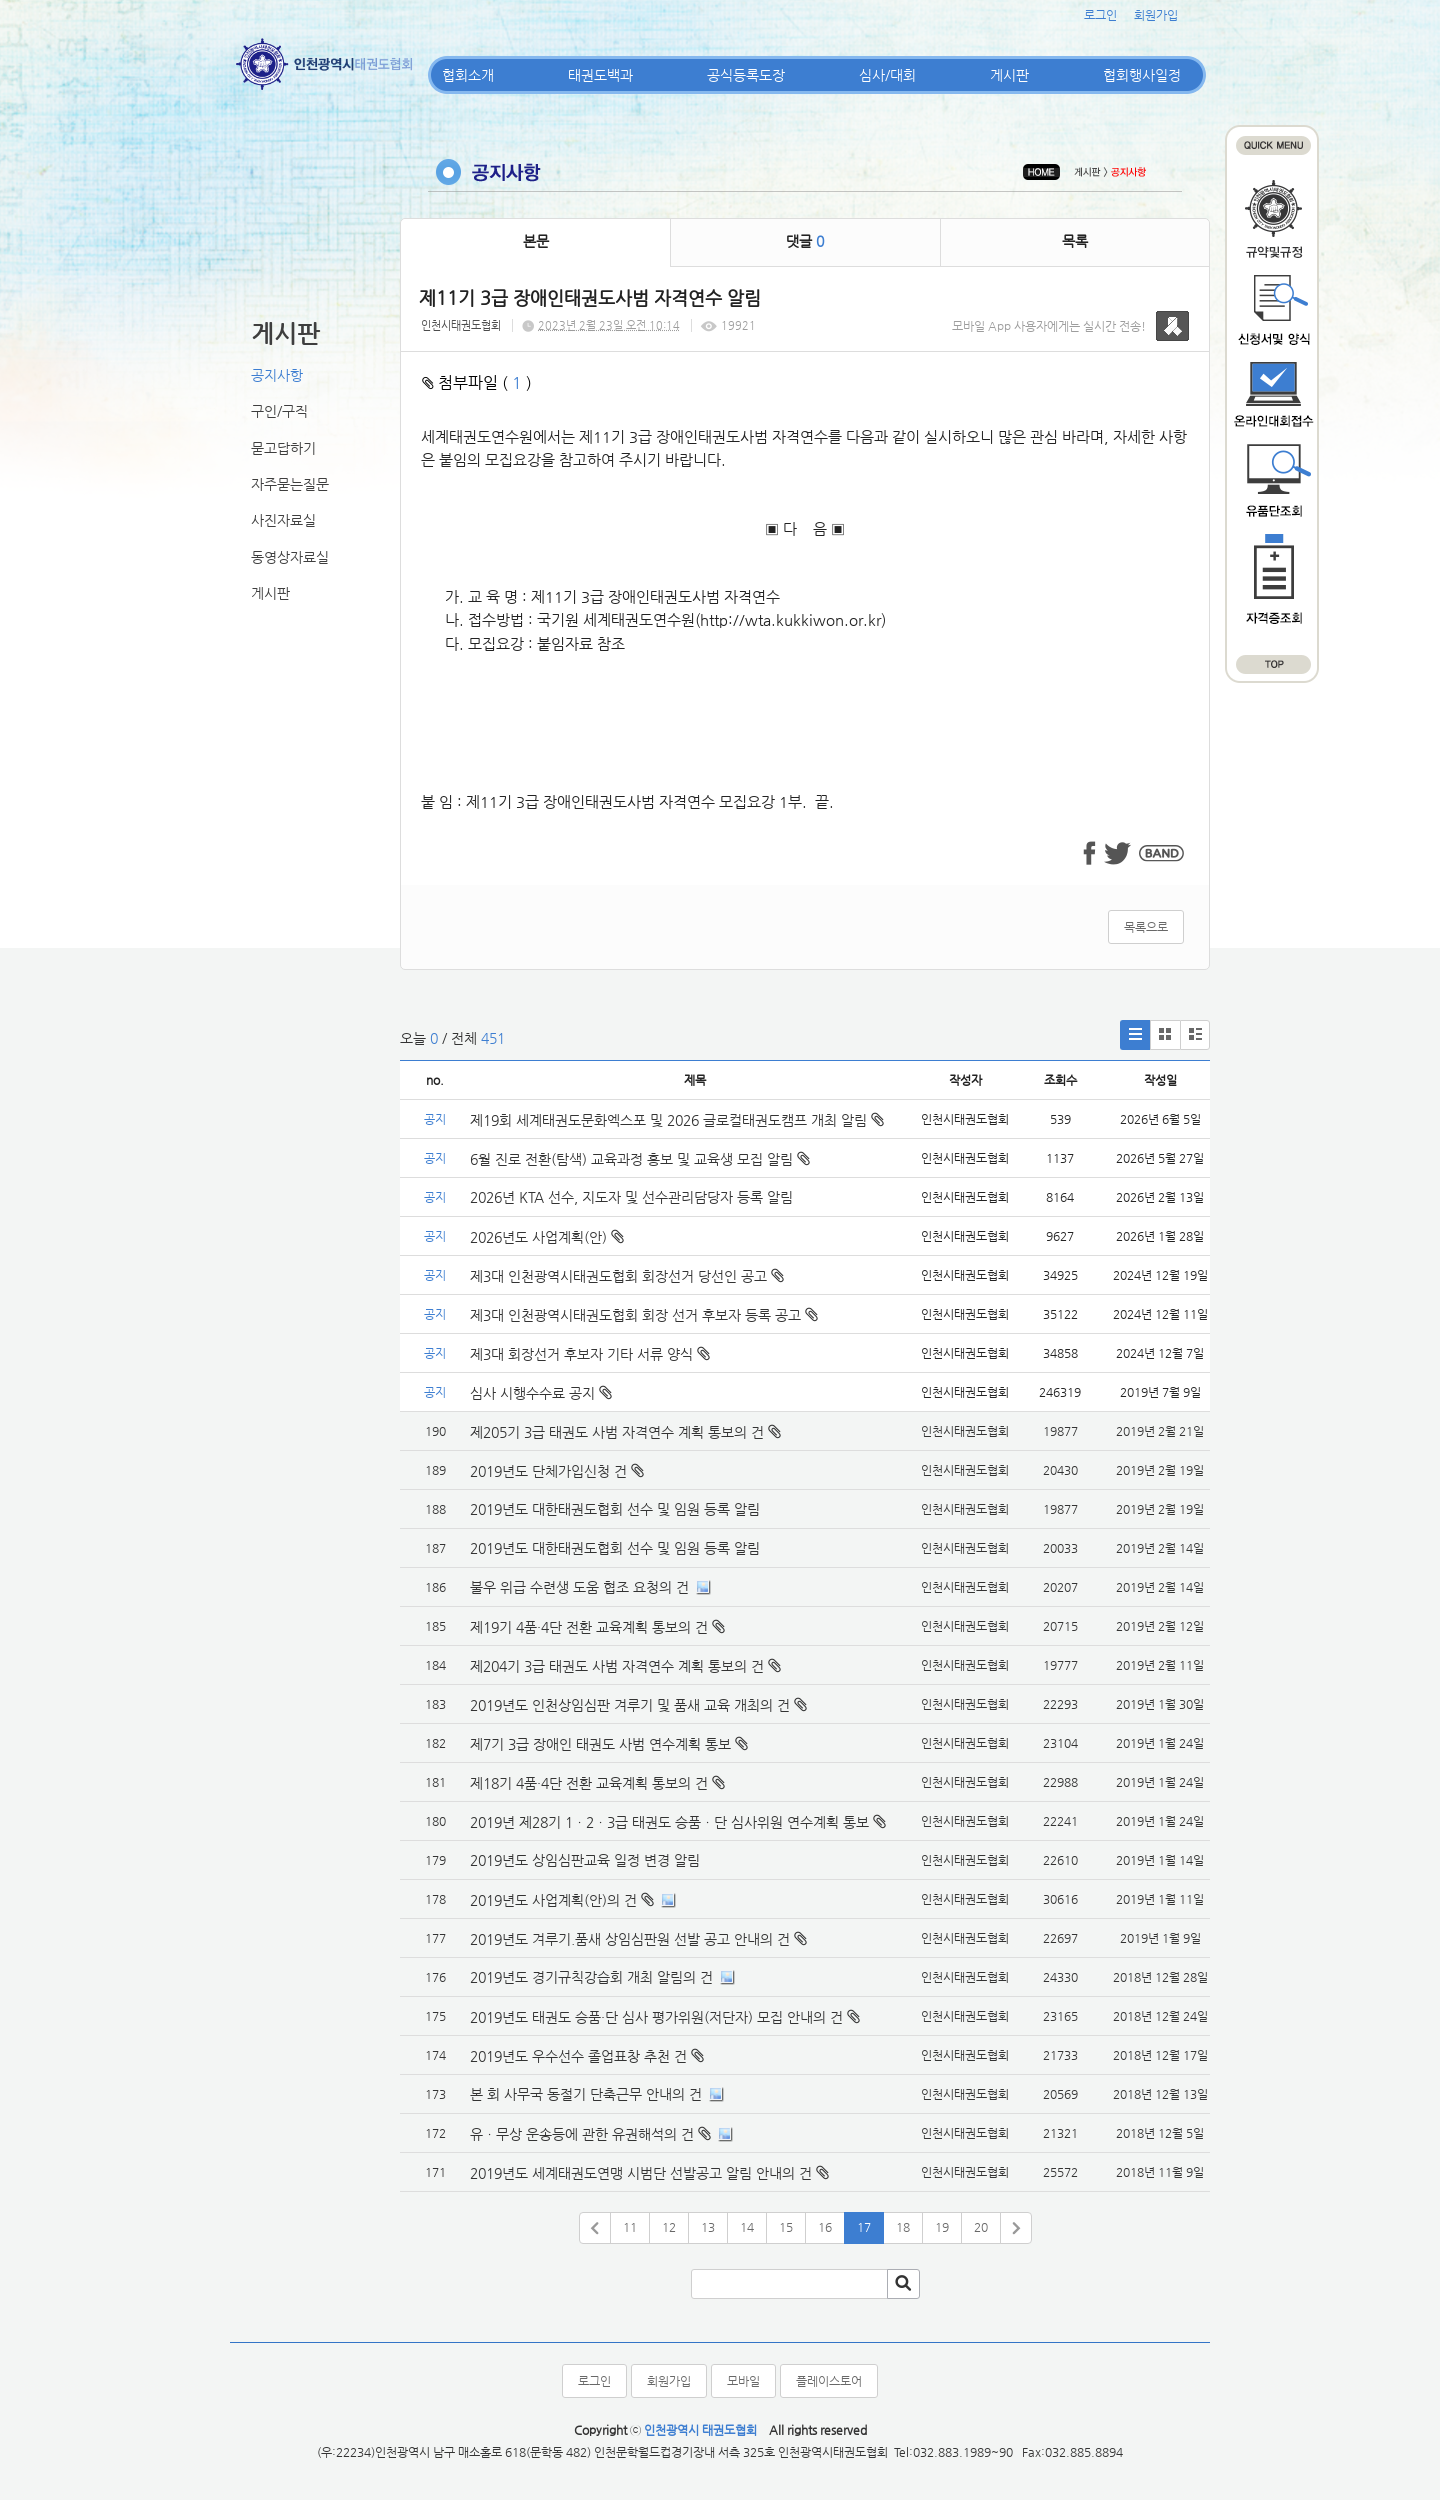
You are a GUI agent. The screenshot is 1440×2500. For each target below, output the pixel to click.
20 (981, 2227)
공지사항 (277, 375)
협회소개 (468, 75)
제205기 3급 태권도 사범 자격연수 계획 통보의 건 (617, 1432)
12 (669, 2227)
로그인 (1100, 15)
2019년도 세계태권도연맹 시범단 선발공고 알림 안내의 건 (641, 2173)
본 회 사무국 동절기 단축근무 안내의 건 (586, 2094)
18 (903, 2227)
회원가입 (1156, 15)
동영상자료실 (290, 557)
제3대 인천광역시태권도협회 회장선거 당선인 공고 (627, 1276)
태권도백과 (600, 75)
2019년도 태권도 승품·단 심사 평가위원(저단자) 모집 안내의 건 (656, 2017)
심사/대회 (887, 75)
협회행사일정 (1142, 75)
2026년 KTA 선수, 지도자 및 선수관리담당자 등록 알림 (631, 1197)
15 (786, 2227)
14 (747, 2227)
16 (825, 2227)
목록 (1075, 241)
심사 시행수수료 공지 (541, 1393)
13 (708, 2227)
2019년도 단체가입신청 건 (548, 1471)
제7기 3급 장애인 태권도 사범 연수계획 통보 (600, 1744)
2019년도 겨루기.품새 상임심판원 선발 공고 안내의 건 (630, 1939)
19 (942, 2227)
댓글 (805, 241)
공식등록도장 (746, 75)
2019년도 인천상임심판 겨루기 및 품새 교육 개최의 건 (630, 1705)
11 (630, 2227)
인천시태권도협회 (461, 325)
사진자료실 (283, 520)
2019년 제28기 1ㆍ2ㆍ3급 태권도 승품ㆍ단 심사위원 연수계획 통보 (669, 1822)
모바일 (743, 2381)
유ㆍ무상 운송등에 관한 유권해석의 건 (582, 2134)
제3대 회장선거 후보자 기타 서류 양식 (590, 1354)
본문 (536, 241)
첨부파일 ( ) (477, 382)
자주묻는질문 (290, 484)
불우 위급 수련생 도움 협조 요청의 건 (579, 1587)
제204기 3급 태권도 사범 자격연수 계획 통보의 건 (617, 1666)
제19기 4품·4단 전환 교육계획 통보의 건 (589, 1627)
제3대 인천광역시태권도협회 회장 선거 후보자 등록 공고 (644, 1315)
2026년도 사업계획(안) (547, 1237)
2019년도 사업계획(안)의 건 (553, 1900)
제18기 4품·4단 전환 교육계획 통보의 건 (589, 1783)
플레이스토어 (829, 2381)
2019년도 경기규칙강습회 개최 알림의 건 (591, 1977)
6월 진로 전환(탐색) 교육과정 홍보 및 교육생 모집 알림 (640, 1159)
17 (864, 2227)
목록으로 (1146, 927)
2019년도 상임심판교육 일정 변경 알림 (585, 1860)
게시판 (1009, 75)
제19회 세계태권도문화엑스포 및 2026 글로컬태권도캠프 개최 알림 (677, 1120)
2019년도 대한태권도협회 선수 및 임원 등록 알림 (615, 1509)
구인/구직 (279, 411)
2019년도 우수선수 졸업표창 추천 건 (578, 2056)
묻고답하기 (283, 448)
